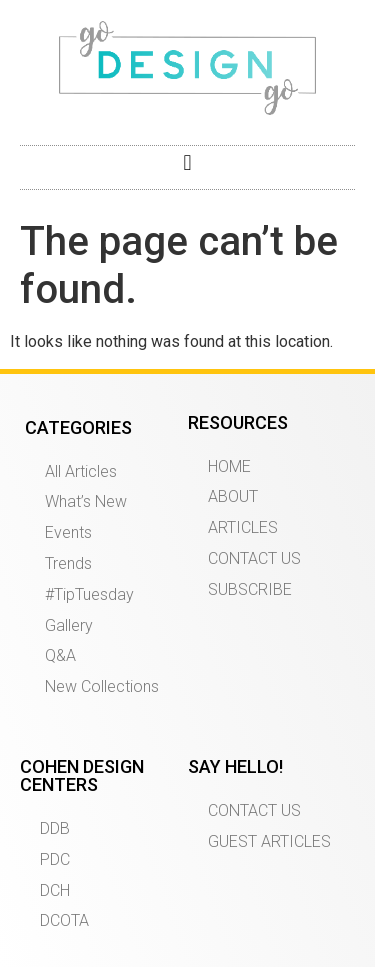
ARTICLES (243, 527)
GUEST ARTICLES (269, 841)
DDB (55, 828)
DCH (55, 890)
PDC (55, 859)
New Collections (102, 686)
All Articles (81, 471)
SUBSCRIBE (250, 589)
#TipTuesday (89, 594)
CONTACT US (254, 558)
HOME (229, 466)
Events (68, 532)
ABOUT (233, 496)
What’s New (86, 501)
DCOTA (64, 920)
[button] (187, 162)
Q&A (60, 655)
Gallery (69, 625)
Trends (68, 563)
